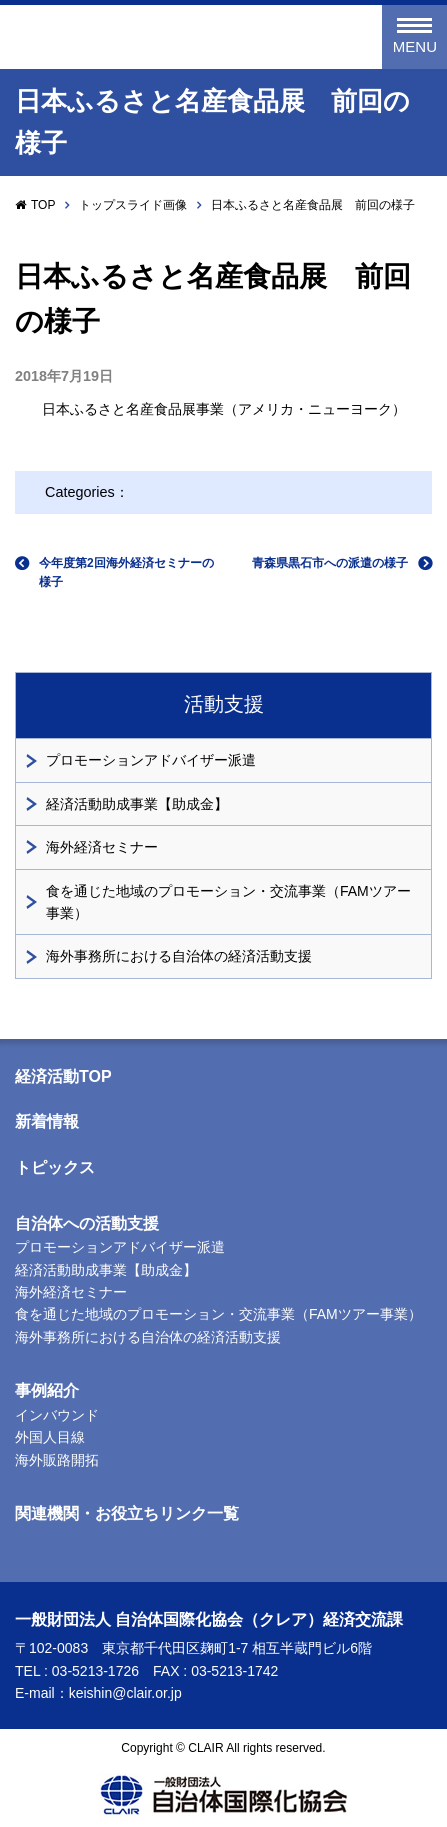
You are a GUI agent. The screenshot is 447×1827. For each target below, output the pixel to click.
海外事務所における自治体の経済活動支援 (179, 956)
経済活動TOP (63, 1076)
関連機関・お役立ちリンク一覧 (127, 1513)
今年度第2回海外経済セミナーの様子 (126, 572)
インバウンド (57, 1415)
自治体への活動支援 (87, 1223)
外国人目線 (50, 1437)
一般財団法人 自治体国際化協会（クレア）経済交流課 (149, 38)
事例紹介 (47, 1390)
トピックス (55, 1167)
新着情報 (47, 1121)
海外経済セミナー (102, 847)
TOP (43, 205)
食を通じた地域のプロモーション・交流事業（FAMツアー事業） (228, 902)
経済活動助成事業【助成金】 (137, 804)
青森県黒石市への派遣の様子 (330, 563)
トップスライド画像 (133, 205)
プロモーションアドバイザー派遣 (151, 760)
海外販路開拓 (57, 1460)
